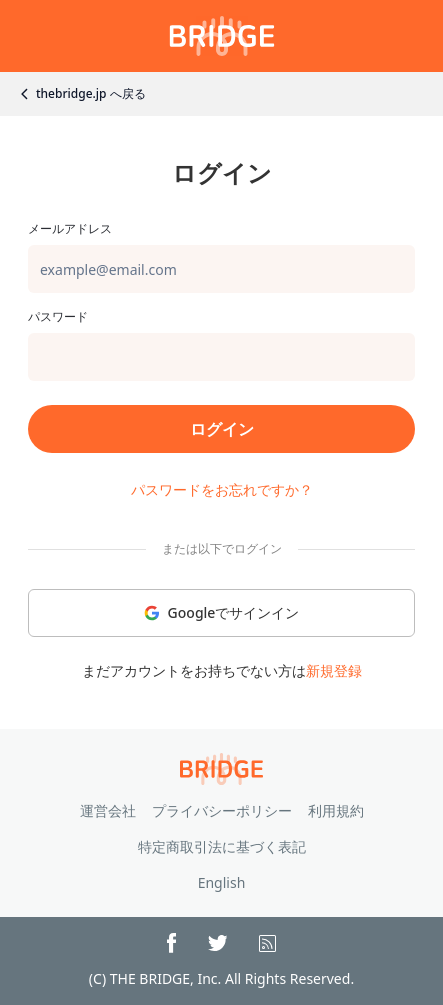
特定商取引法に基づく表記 (222, 846)
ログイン (222, 429)
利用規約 (336, 810)
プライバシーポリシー (222, 810)
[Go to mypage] (222, 36)
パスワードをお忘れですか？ (222, 489)
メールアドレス (70, 229)
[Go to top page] (221, 769)
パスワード (58, 317)
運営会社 (108, 810)
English (222, 882)
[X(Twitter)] (218, 943)
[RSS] (267, 943)
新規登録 (334, 670)
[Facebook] (171, 943)
